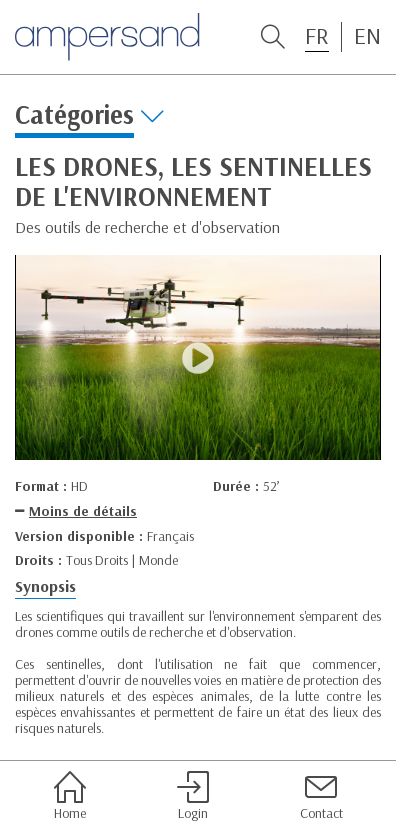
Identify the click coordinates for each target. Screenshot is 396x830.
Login (193, 796)
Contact (321, 796)
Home (70, 796)
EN (367, 36)
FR (317, 36)
